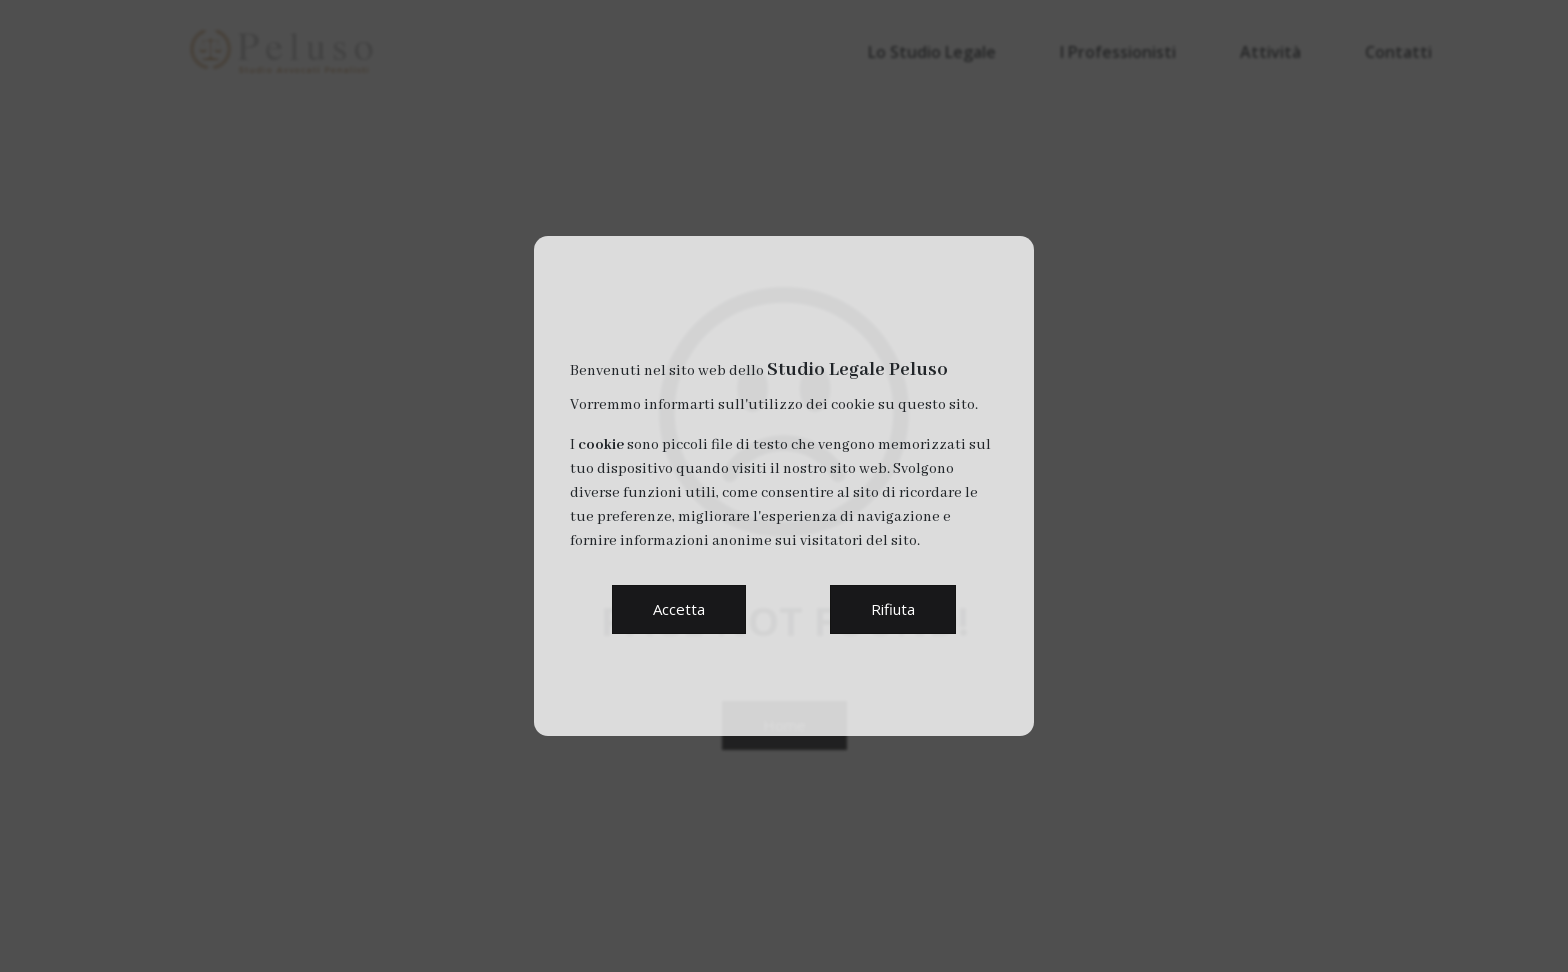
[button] (679, 609)
